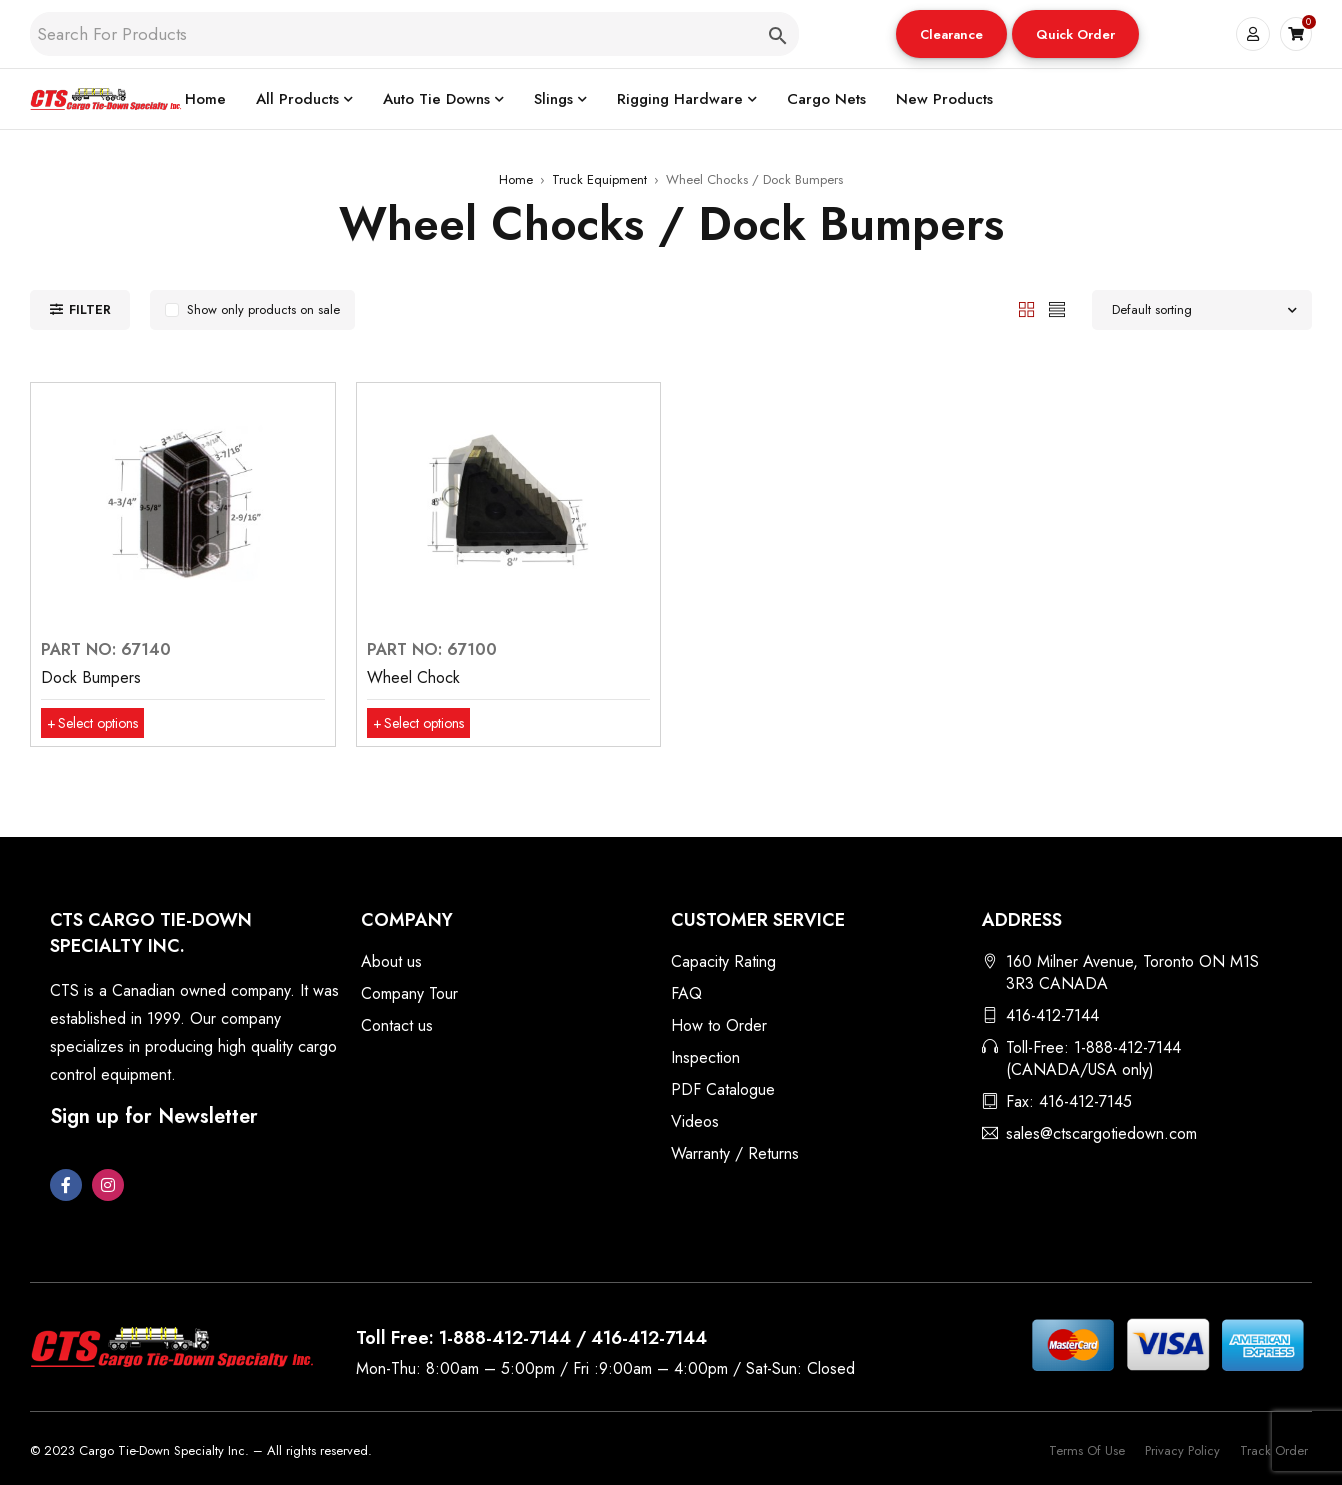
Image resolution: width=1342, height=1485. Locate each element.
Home (516, 179)
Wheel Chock (413, 677)
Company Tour (409, 993)
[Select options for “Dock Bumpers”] (100, 723)
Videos (695, 1121)
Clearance (950, 34)
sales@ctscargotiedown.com (1101, 1133)
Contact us (397, 1025)
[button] (950, 34)
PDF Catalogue (723, 1089)
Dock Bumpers (91, 677)
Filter (90, 309)
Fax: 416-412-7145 (1069, 1101)
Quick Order (1074, 34)
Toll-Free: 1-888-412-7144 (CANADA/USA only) (1093, 1058)
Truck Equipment (599, 179)
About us (391, 961)
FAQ (686, 993)
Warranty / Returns (735, 1153)
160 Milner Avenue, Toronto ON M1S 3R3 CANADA (1132, 972)
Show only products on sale (263, 309)
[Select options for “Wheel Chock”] (426, 723)
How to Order (719, 1025)
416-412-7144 (1052, 1015)
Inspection (705, 1057)
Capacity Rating (723, 961)
